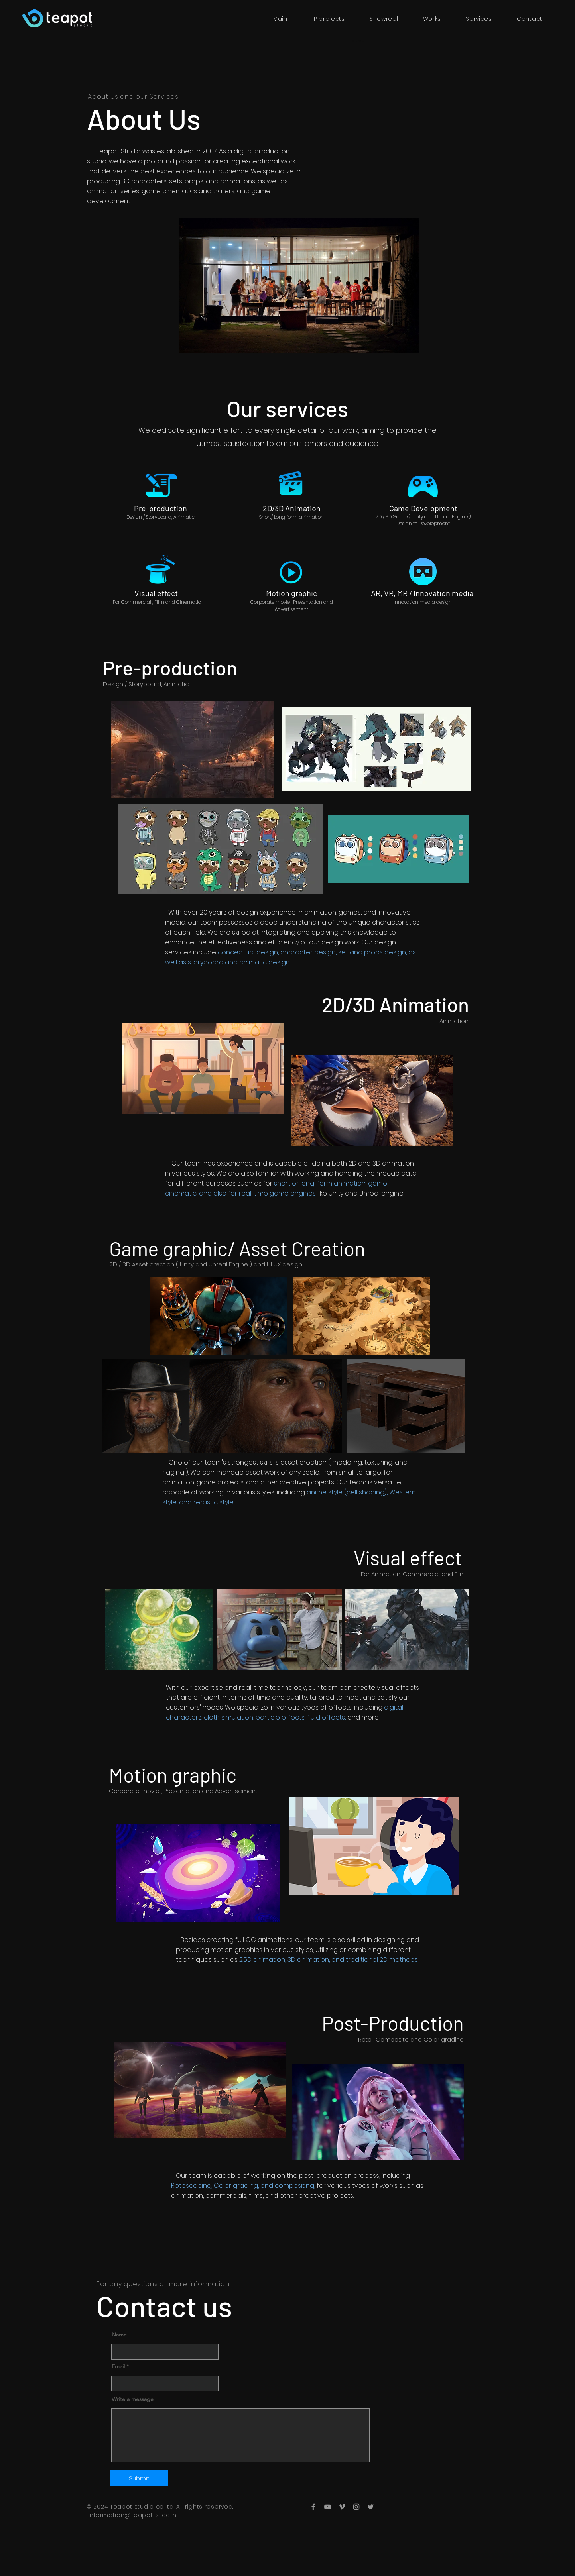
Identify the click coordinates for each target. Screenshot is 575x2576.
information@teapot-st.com (133, 2515)
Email (118, 2366)
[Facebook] (313, 2507)
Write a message (133, 2399)
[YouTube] (327, 2507)
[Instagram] (356, 2507)
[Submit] (139, 2478)
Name (119, 2334)
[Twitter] (370, 2507)
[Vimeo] (342, 2507)
